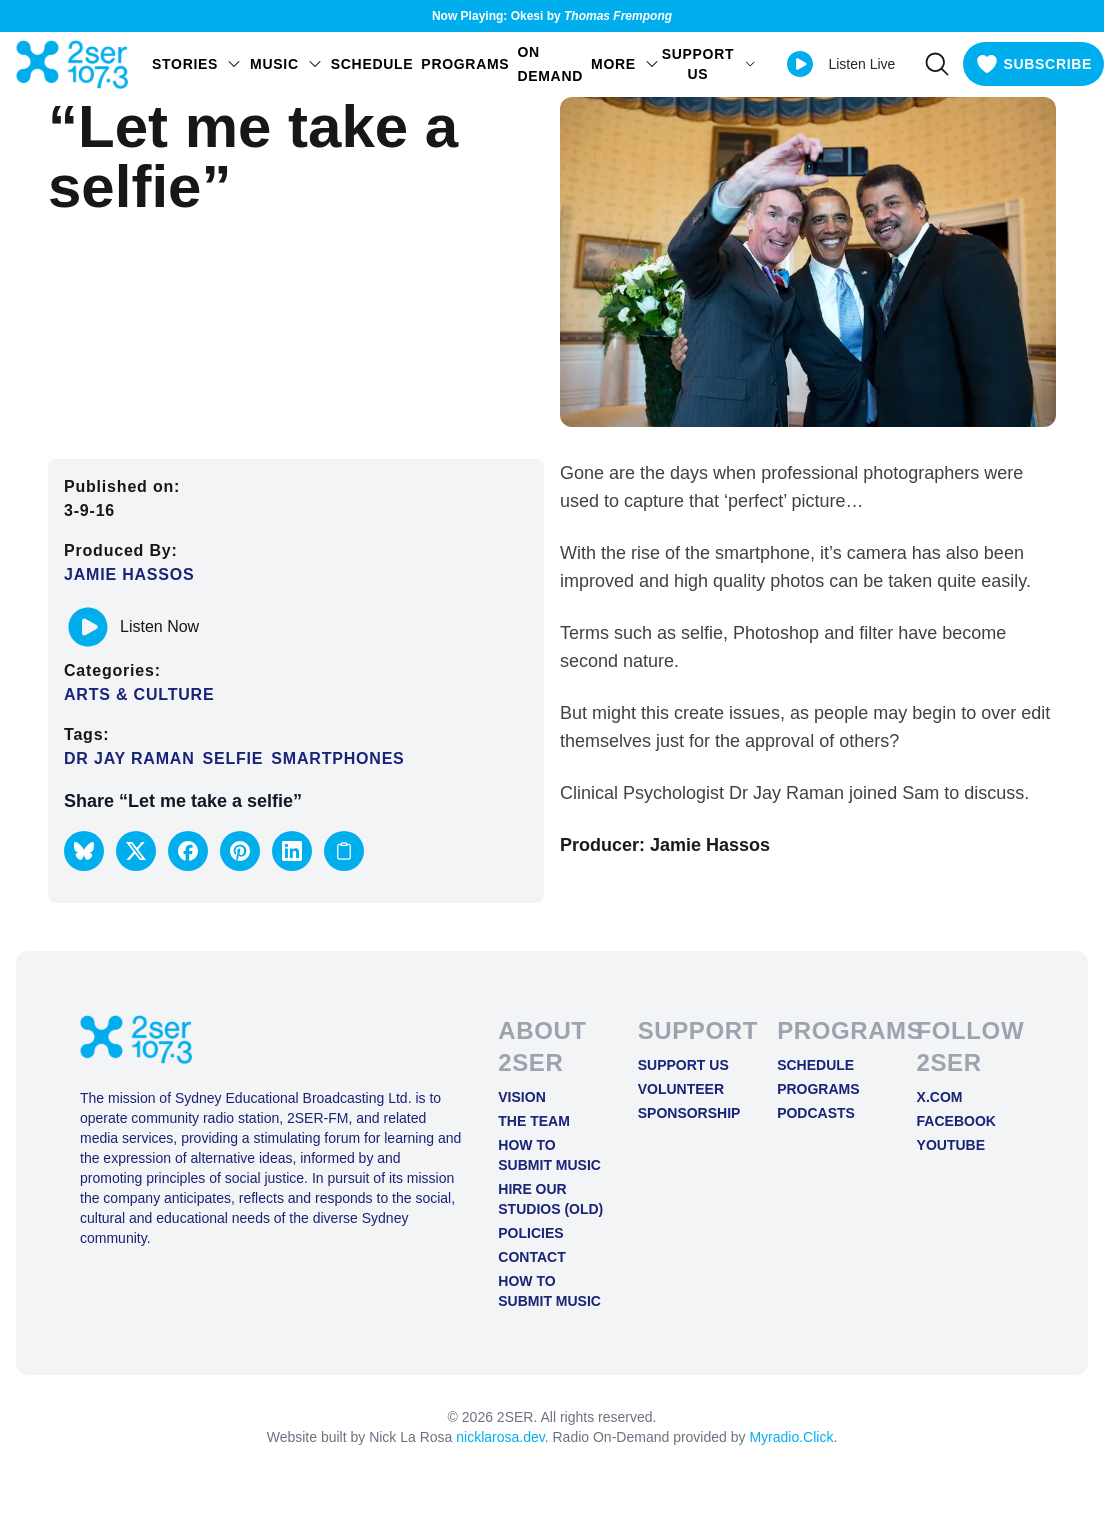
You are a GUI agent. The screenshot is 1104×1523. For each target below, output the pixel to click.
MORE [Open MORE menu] (625, 64)
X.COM (940, 1097)
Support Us (683, 1065)
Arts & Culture (139, 694)
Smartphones (337, 758)
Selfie (233, 758)
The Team (534, 1121)
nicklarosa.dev (500, 1437)
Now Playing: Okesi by (552, 16)
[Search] (937, 64)
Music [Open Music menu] (286, 64)
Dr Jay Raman (129, 758)
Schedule (372, 64)
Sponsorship (689, 1113)
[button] (84, 851)
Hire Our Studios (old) (550, 1199)
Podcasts (816, 1113)
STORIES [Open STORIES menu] (197, 64)
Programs (465, 64)
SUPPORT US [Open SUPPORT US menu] (709, 64)
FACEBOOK (956, 1121)
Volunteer (681, 1089)
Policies (530, 1233)
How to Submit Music (549, 1155)
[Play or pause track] (88, 627)
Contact (531, 1257)
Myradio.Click (791, 1437)
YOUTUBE (951, 1145)
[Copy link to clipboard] (344, 851)
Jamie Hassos (129, 574)
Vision (521, 1097)
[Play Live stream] (800, 64)
